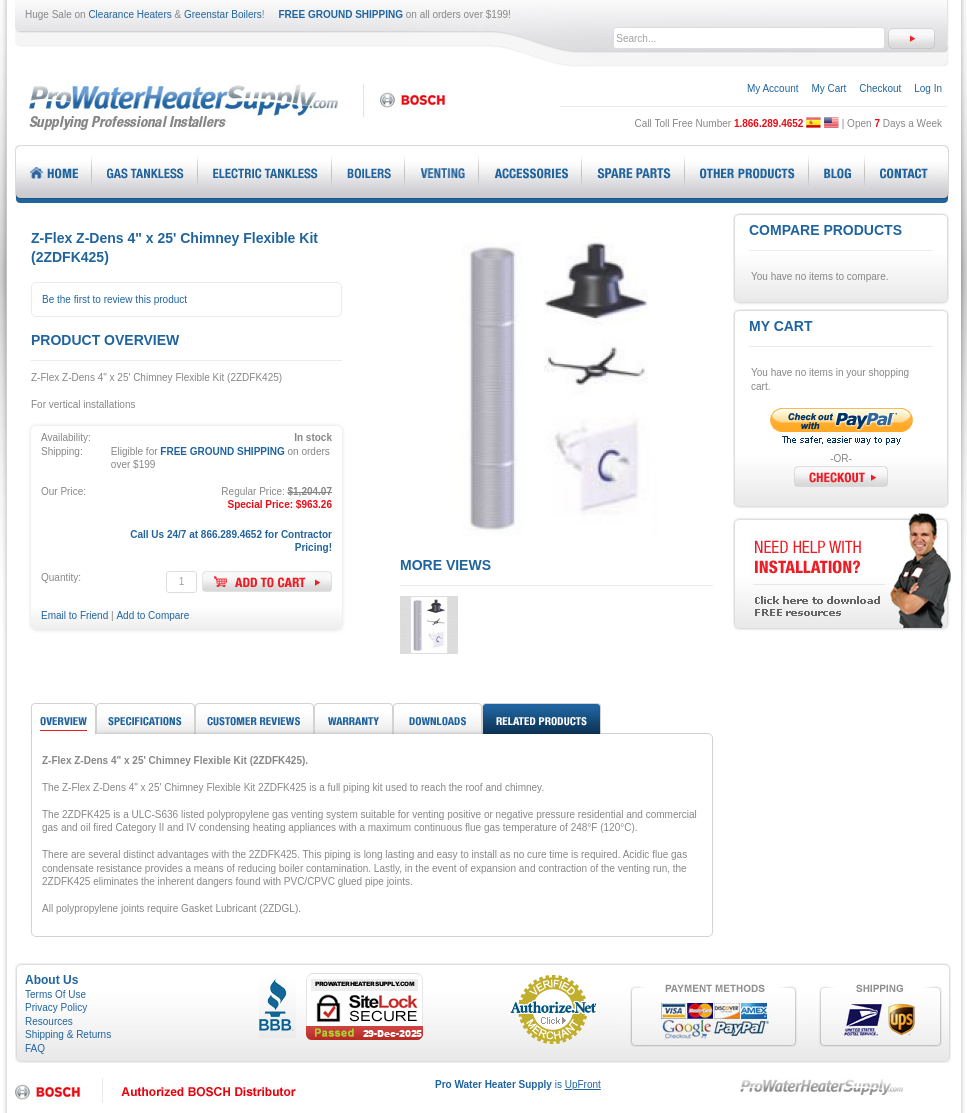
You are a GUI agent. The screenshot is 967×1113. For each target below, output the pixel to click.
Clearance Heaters (129, 14)
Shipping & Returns (68, 1034)
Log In (928, 88)
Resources (49, 1021)
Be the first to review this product (114, 299)
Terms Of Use (55, 994)
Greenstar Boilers (223, 14)
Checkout (880, 88)
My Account (773, 88)
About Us (51, 980)
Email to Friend (74, 615)
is (518, 1084)
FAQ (35, 1048)
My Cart (828, 88)
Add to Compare (152, 615)
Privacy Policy (56, 1007)
